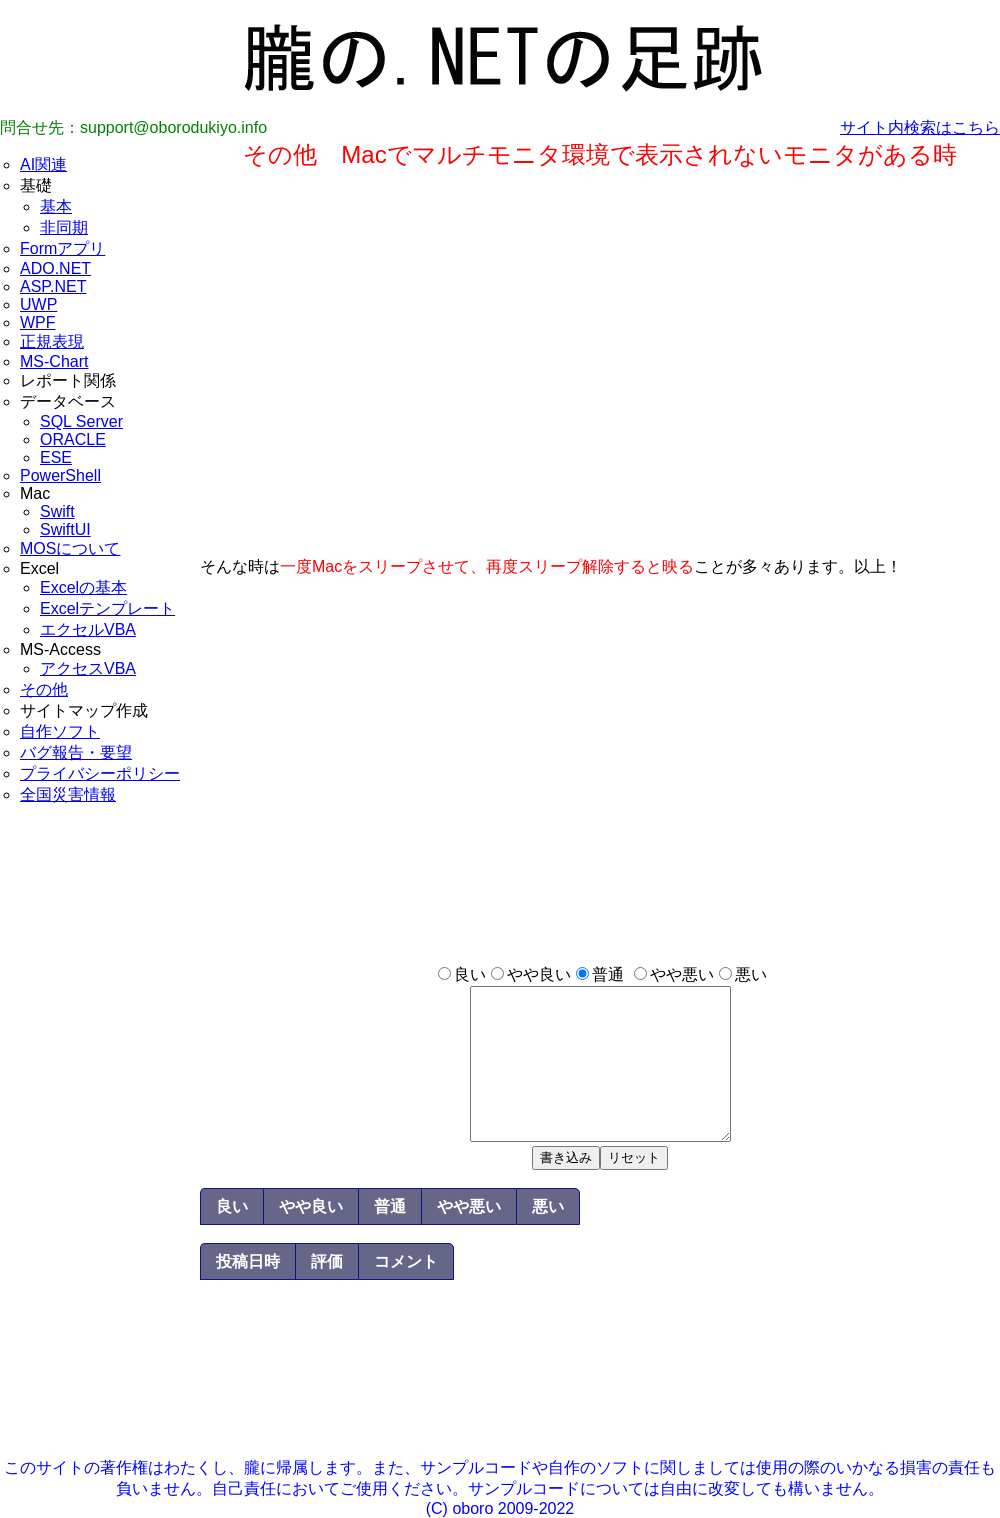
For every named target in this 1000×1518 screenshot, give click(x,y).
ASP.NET (53, 286)
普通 (608, 974)
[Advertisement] (100, 1158)
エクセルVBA (88, 629)
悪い (751, 974)
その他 (44, 689)
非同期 (64, 227)
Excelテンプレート (107, 608)
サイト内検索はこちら (920, 127)
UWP (38, 304)
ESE (56, 457)
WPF (38, 322)
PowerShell (60, 475)
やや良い (539, 974)
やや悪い (682, 974)
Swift (57, 511)
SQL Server (81, 421)
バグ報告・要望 (76, 752)
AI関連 (43, 164)
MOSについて (70, 548)
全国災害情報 (68, 794)
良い (470, 974)
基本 (56, 206)
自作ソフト (60, 731)
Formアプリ (62, 248)
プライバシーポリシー (100, 773)
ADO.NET (55, 268)
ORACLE (73, 439)
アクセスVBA (88, 668)
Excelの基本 (83, 587)
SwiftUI (65, 529)
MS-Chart (54, 361)
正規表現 (52, 341)
